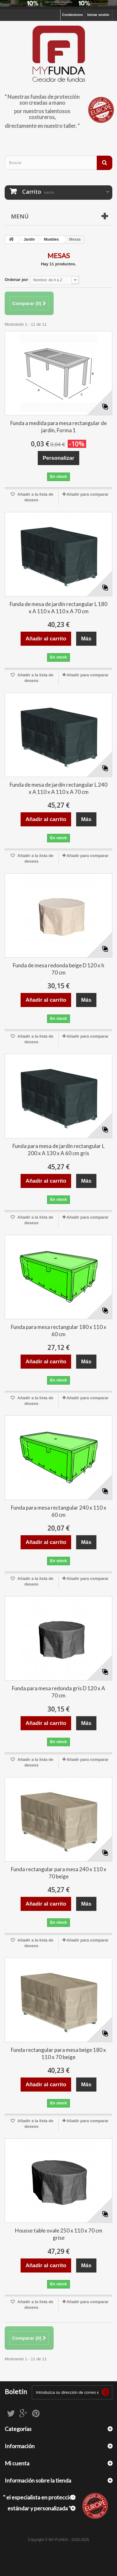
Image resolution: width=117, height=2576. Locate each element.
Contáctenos (72, 15)
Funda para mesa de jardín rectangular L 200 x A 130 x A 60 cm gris (58, 1149)
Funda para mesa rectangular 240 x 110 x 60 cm (58, 1511)
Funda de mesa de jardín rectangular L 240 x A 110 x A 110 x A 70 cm (58, 788)
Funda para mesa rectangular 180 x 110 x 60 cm (58, 1330)
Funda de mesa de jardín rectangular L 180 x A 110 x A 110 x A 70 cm (58, 607)
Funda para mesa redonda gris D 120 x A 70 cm (58, 1692)
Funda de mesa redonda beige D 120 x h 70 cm (58, 969)
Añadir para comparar (87, 494)
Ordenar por (16, 279)
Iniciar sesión (98, 15)
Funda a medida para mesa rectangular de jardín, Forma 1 (58, 427)
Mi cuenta (17, 2463)
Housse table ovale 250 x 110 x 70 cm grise (58, 2234)
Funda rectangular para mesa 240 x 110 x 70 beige (58, 1873)
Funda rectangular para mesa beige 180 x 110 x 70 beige (58, 2053)
